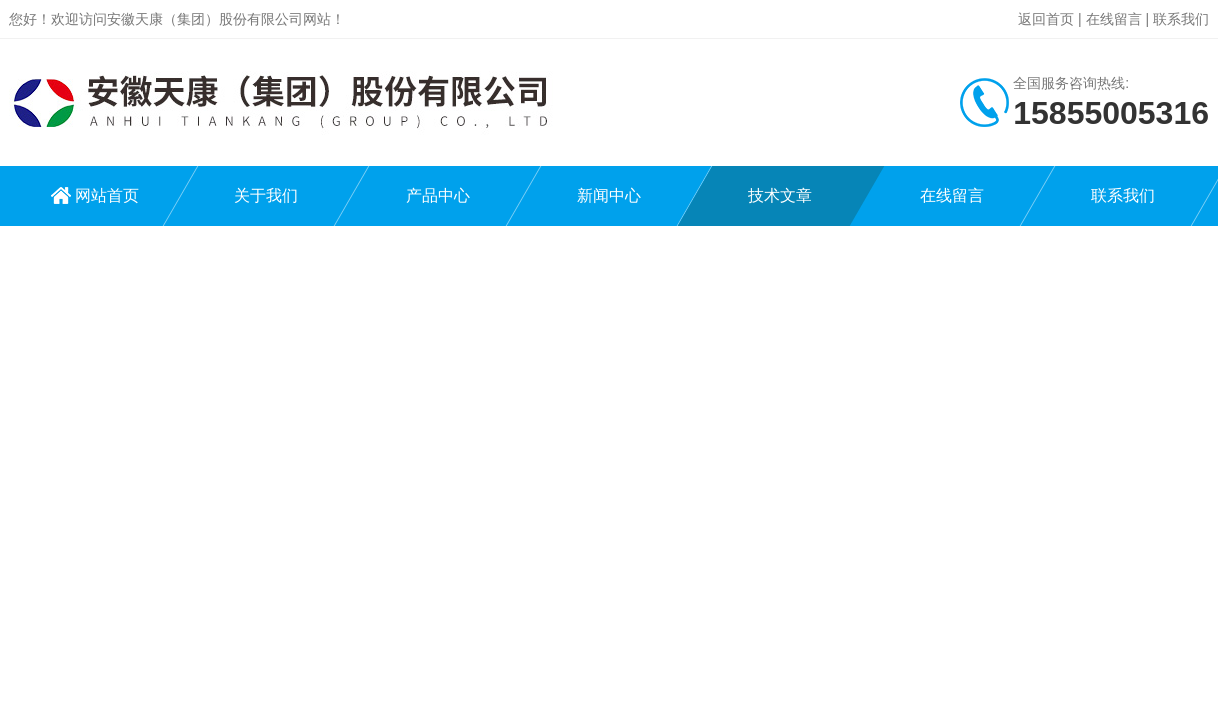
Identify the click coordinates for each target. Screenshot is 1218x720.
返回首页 (1046, 19)
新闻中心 (609, 195)
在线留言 (1114, 19)
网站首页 (107, 195)
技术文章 (780, 195)
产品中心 (438, 195)
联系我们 (1181, 19)
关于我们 (266, 195)
